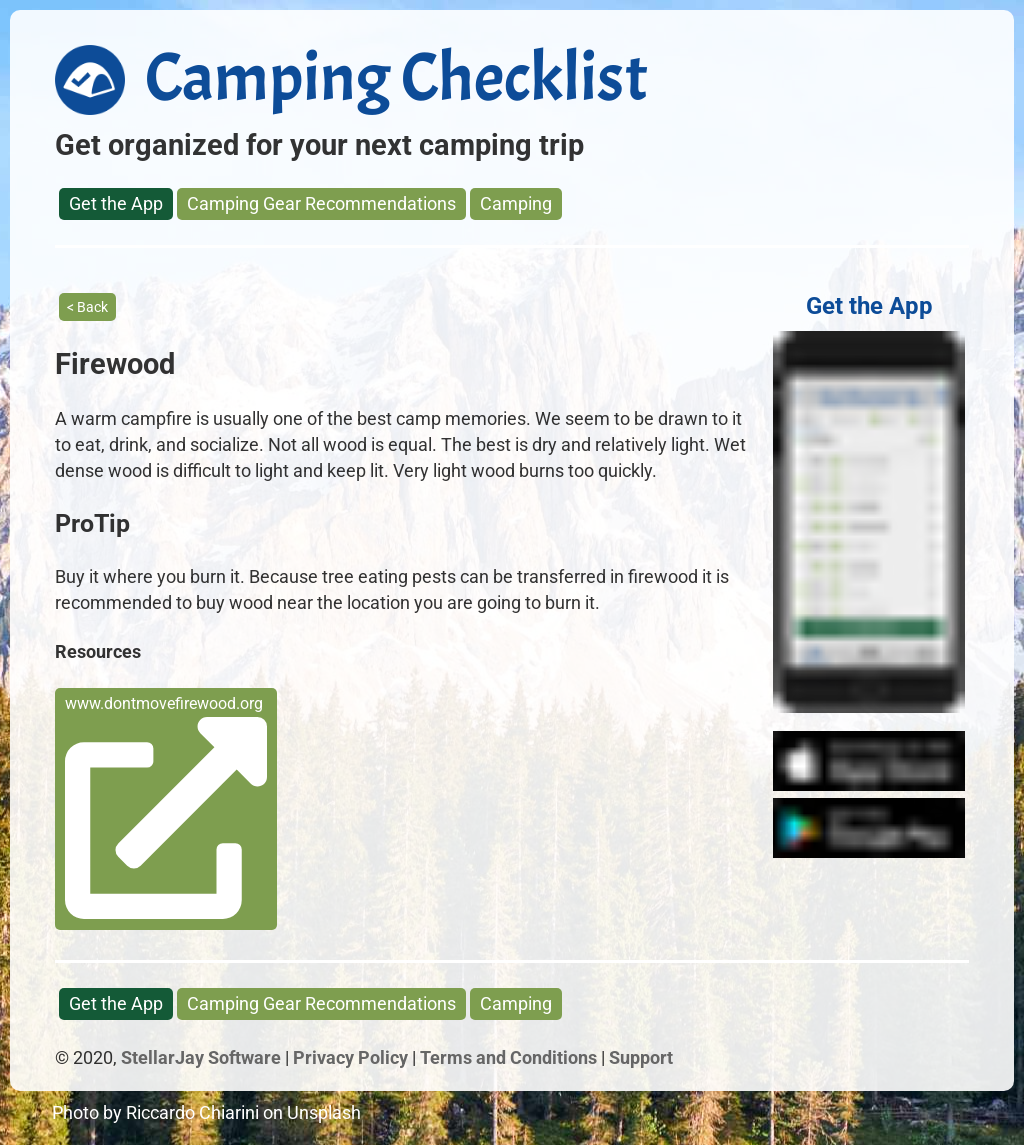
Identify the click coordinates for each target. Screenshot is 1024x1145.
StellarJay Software (201, 1057)
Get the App (116, 203)
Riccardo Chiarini (192, 1112)
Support (641, 1057)
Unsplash (324, 1112)
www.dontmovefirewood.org (166, 806)
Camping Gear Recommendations (321, 203)
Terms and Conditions (508, 1057)
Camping (516, 203)
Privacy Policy (350, 1057)
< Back (87, 307)
